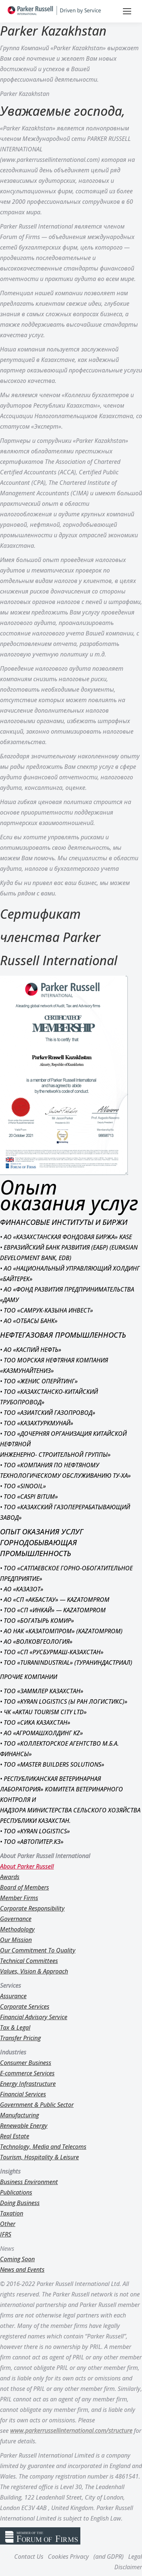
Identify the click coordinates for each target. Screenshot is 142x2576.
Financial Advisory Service (33, 2017)
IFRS (5, 2234)
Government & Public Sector (37, 2105)
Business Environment (29, 2182)
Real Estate (14, 2136)
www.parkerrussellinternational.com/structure (71, 2430)
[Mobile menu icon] (127, 11)
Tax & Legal (15, 2027)
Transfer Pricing (20, 2038)
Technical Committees (29, 1961)
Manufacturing (19, 2115)
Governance (15, 1919)
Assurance (13, 1996)
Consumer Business (25, 2063)
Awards (9, 1877)
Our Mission (16, 1940)
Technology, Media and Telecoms (43, 2146)
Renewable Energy (23, 2125)
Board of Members (24, 1887)
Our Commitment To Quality (37, 1950)
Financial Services (23, 2094)
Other (7, 2224)
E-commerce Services (27, 2073)
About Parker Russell (27, 1866)
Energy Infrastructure (28, 2084)
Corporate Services (24, 2006)
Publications (16, 2192)
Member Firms (19, 1898)
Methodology (17, 1929)
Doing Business (20, 2203)
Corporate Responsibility (32, 1908)
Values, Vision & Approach (34, 1971)
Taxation (11, 2213)
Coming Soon (17, 2259)
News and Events (22, 2269)
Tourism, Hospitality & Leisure (39, 2157)
